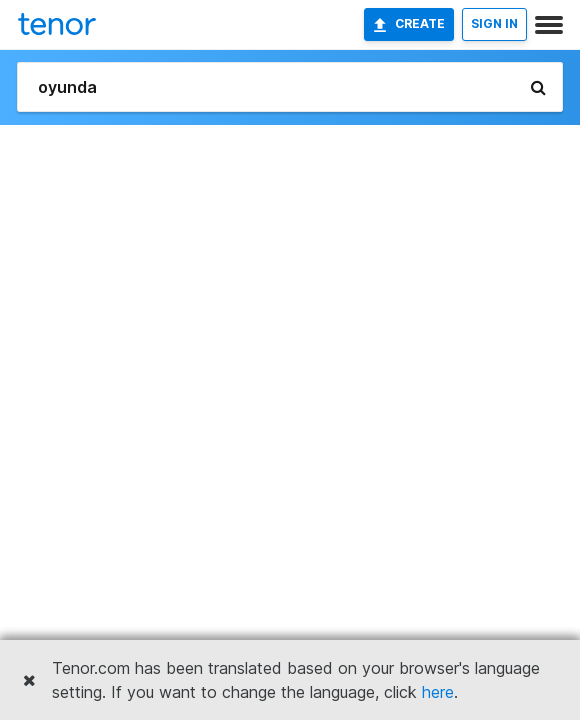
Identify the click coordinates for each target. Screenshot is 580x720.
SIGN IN (494, 23)
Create (409, 24)
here (438, 692)
